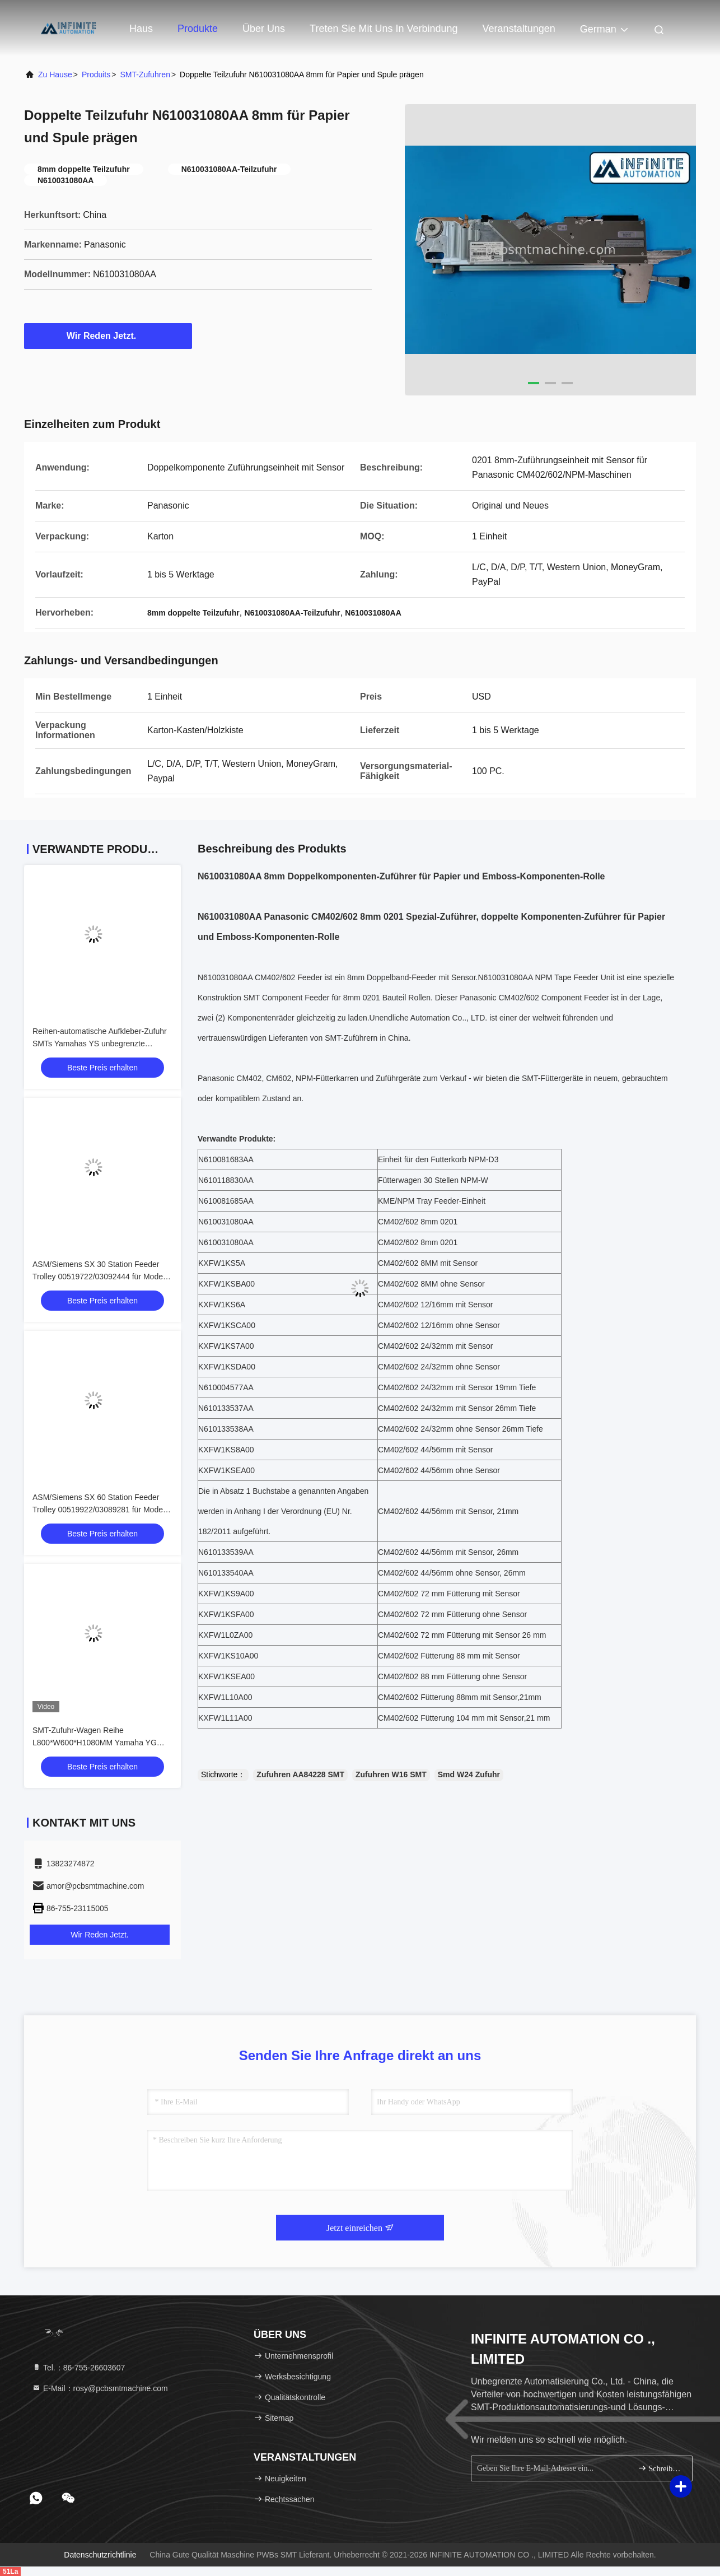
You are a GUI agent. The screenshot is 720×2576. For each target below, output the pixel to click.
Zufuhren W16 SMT (391, 1774)
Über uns (263, 28)
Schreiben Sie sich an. (660, 2468)
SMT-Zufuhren (145, 74)
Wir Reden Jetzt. (108, 335)
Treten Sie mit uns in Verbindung (383, 28)
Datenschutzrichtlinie (100, 2554)
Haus (141, 28)
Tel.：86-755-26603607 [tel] (78, 2367)
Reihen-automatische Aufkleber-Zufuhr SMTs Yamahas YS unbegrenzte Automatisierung (99, 1043)
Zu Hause (55, 74)
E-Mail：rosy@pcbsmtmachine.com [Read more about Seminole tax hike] (100, 2388)
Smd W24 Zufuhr (469, 1774)
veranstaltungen (519, 28)
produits (96, 74)
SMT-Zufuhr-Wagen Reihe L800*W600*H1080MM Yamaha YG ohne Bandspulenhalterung (94, 1742)
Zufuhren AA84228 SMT (300, 1774)
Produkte (197, 28)
